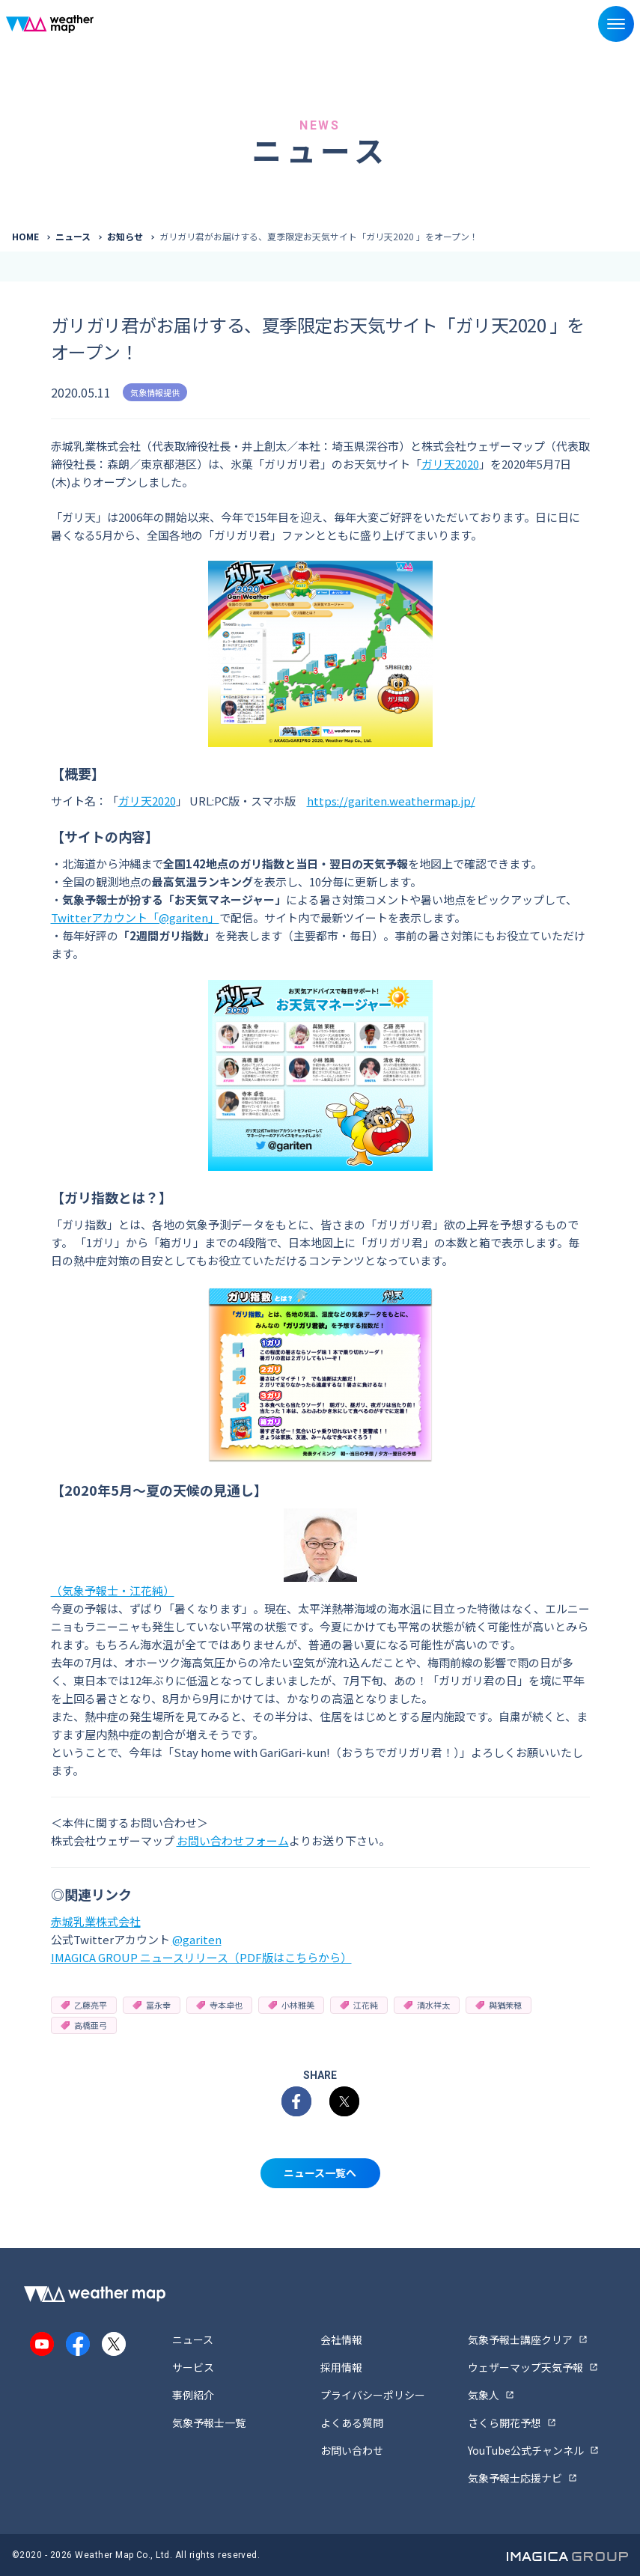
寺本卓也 (219, 2005)
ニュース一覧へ (320, 2172)
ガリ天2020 (450, 464)
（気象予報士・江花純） (112, 1590)
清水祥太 (426, 2005)
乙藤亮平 (84, 2005)
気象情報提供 (155, 392)
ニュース (73, 236)
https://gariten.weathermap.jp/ (391, 801)
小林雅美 (291, 2005)
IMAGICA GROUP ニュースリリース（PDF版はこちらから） (201, 1957)
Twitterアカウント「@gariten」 (135, 917)
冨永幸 (151, 2005)
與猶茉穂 (498, 2005)
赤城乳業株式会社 (96, 1921)
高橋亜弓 (84, 2025)
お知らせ (125, 236)
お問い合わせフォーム (233, 1840)
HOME (25, 236)
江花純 (359, 2005)
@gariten (197, 1939)
